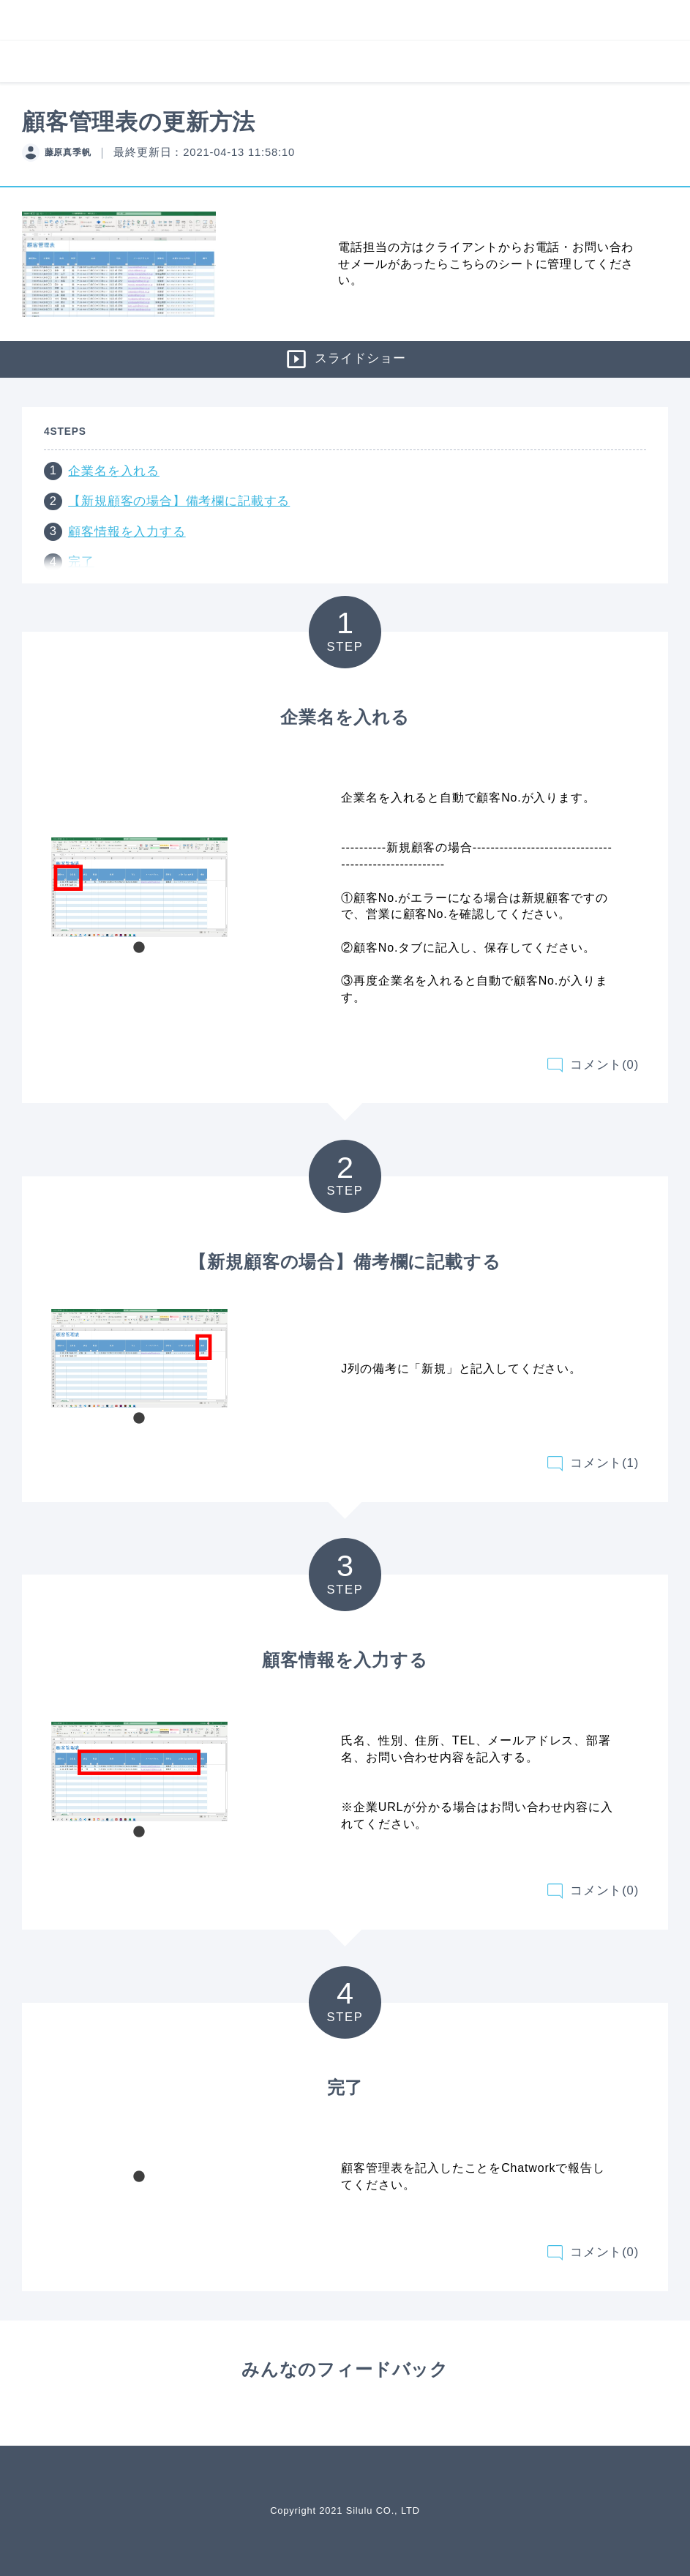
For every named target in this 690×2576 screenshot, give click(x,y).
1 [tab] (139, 948)
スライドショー (344, 359)
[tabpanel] (139, 886)
